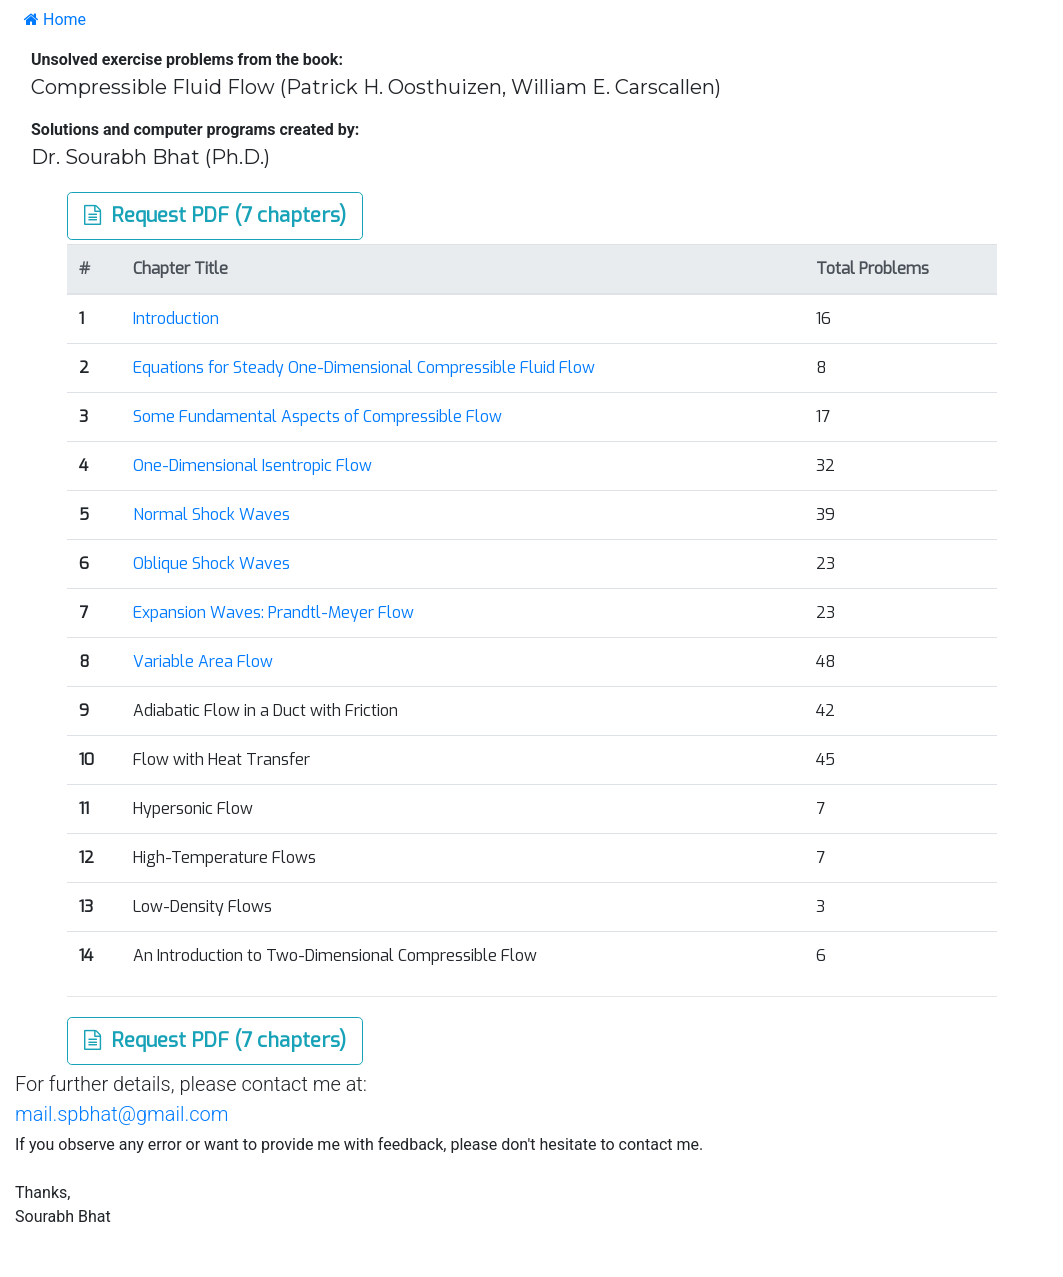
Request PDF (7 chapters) (215, 215)
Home (55, 19)
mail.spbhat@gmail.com (121, 1114)
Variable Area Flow (203, 661)
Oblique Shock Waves (211, 563)
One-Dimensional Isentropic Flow (252, 465)
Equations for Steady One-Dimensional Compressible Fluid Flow (364, 367)
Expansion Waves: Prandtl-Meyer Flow (273, 612)
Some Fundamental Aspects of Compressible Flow (317, 416)
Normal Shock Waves (211, 514)
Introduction (176, 318)
